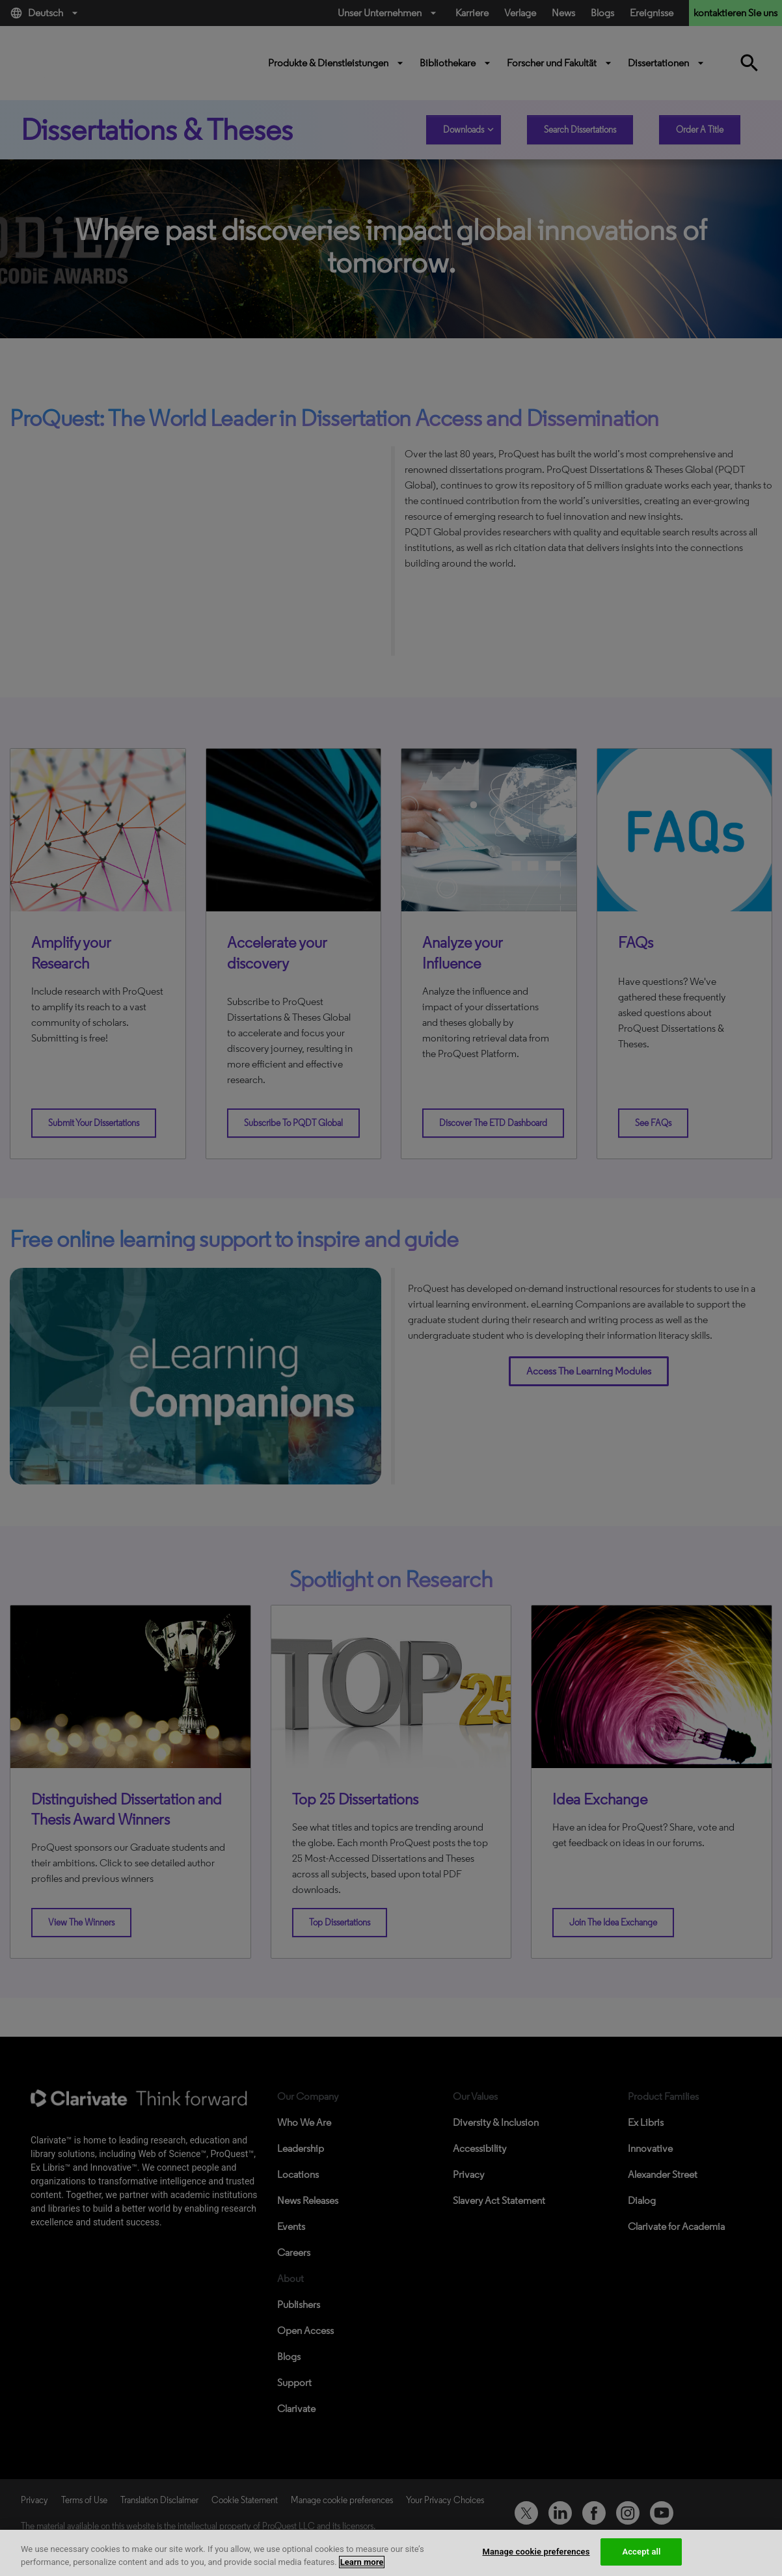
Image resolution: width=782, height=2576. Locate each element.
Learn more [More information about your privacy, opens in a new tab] (362, 2562)
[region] (391, 2553)
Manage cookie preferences (535, 2551)
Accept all (641, 2551)
